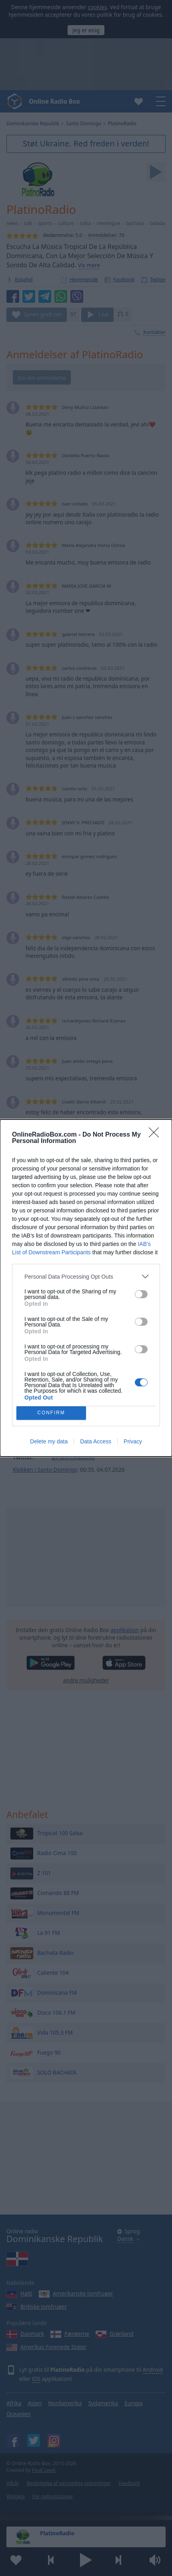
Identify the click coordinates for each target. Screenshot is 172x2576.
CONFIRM (51, 1413)
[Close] (156, 1135)
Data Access (95, 1441)
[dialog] (86, 1288)
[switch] (141, 1294)
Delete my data (49, 1441)
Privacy (133, 1441)
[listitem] (86, 1276)
